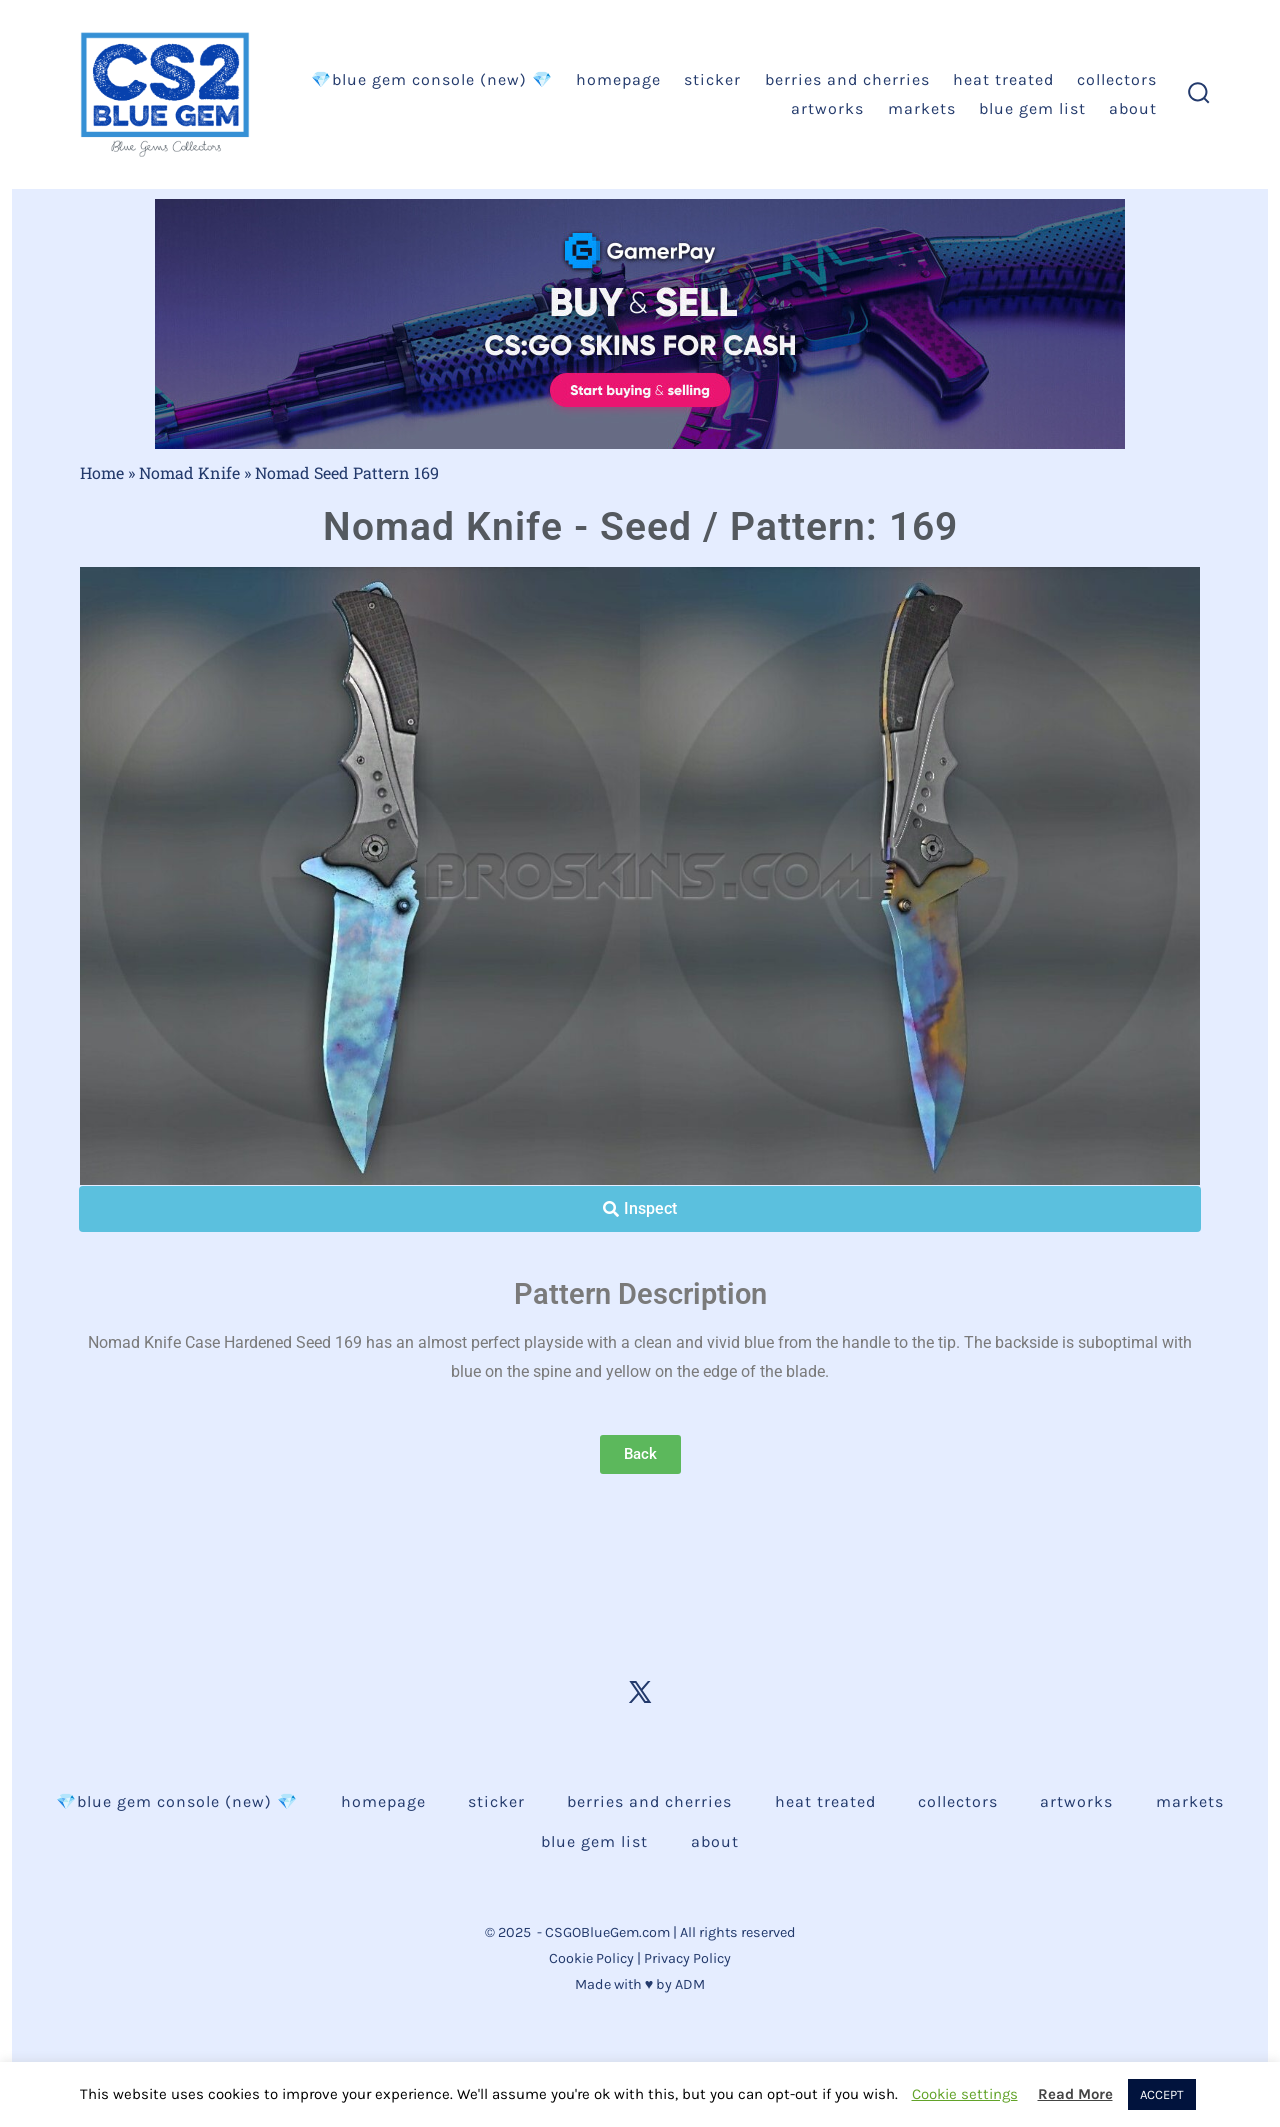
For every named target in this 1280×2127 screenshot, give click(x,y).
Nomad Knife (189, 472)
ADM (690, 1984)
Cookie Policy (591, 1958)
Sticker (712, 79)
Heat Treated (1003, 79)
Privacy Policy (687, 1958)
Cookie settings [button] (965, 2094)
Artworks (827, 108)
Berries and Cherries (847, 79)
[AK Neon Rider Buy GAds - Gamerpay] (640, 322)
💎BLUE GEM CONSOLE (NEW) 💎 (432, 79)
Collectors (1117, 79)
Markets (922, 108)
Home (102, 472)
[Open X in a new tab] (640, 1692)
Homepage (618, 79)
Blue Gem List (1032, 108)
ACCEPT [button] (1162, 2094)
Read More (1075, 2094)
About (1133, 108)
